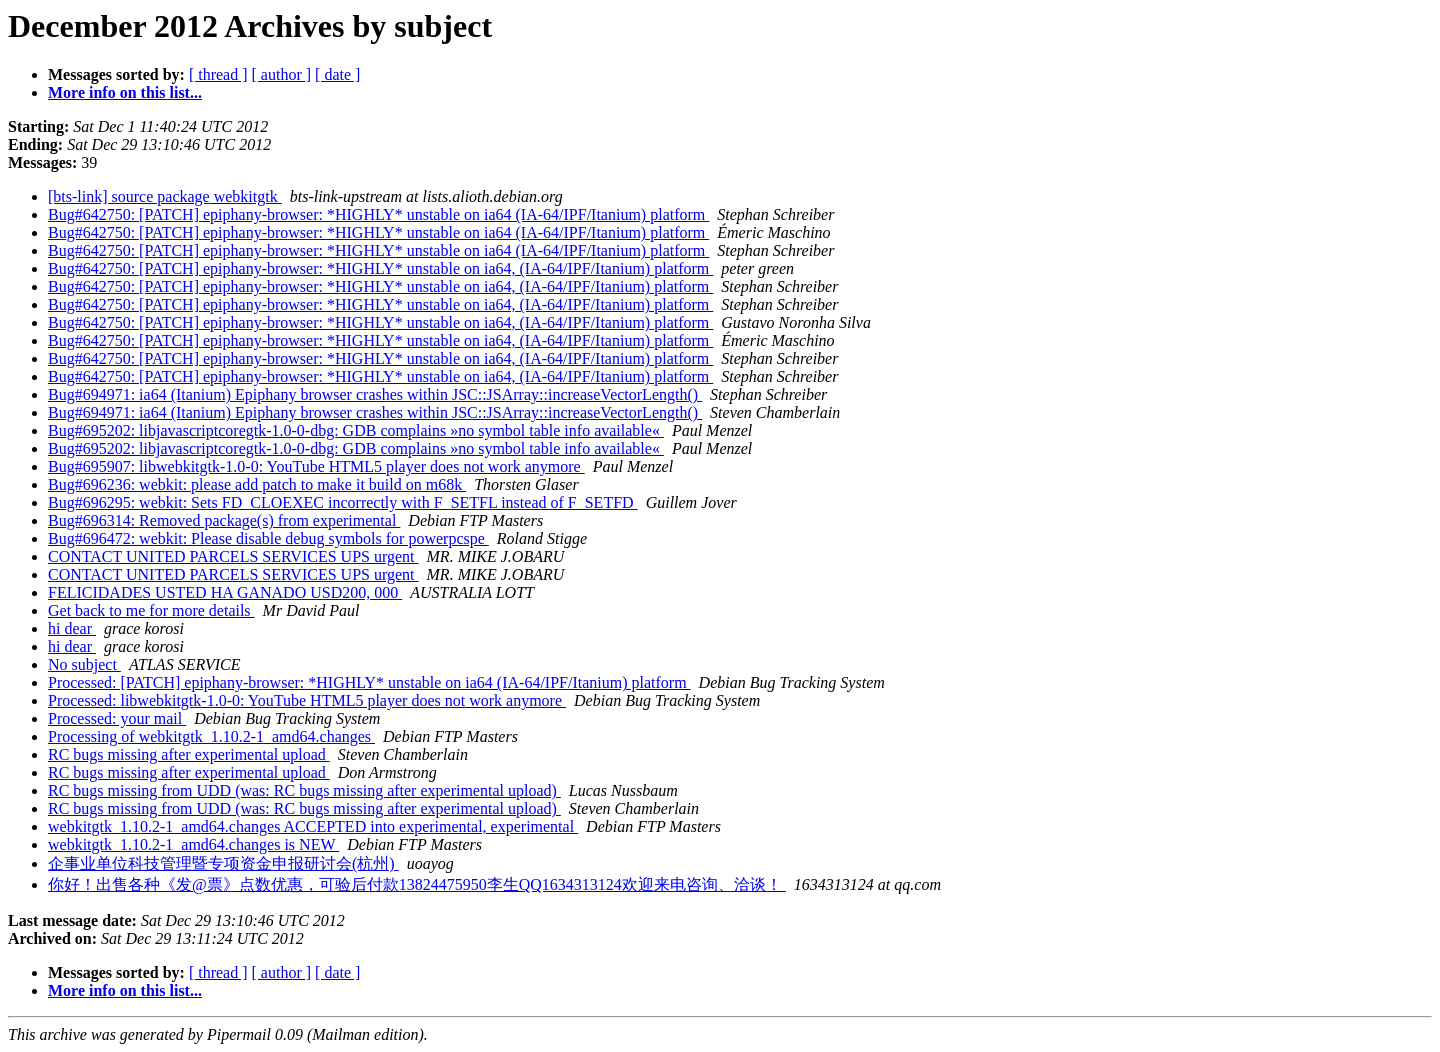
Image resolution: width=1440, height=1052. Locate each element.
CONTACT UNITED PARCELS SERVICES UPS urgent (233, 556)
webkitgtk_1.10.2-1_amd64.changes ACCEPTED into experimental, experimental (313, 826)
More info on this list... (125, 92)
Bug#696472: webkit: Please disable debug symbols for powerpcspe (268, 538)
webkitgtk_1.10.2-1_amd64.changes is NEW (193, 844)
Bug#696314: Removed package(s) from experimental (224, 520)
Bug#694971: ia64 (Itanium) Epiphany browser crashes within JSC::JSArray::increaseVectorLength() (375, 394)
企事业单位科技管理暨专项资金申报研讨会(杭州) (223, 863)
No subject (84, 664)
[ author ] (282, 74)
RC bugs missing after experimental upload (189, 754)
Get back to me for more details (151, 610)
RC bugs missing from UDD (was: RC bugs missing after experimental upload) (304, 790)
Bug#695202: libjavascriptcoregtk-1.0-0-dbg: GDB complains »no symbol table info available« (356, 430)
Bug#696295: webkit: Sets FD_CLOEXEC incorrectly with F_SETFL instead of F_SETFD (343, 502)
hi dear (72, 628)
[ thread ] (218, 74)
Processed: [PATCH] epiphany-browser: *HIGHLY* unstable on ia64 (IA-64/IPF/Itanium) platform (369, 682)
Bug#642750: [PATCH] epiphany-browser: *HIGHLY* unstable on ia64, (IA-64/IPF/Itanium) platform (380, 268)
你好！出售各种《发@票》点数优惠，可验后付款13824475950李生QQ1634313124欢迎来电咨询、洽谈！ (417, 884)
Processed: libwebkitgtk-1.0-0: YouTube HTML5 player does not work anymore (307, 700)
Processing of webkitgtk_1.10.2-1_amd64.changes (211, 736)
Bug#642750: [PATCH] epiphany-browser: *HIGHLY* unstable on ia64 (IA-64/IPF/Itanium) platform (378, 214)
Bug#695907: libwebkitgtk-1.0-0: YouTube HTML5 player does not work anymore (316, 466)
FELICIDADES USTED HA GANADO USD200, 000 (225, 592)
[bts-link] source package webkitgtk (165, 196)
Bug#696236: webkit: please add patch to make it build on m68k (257, 484)
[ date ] (337, 74)
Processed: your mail (117, 718)
